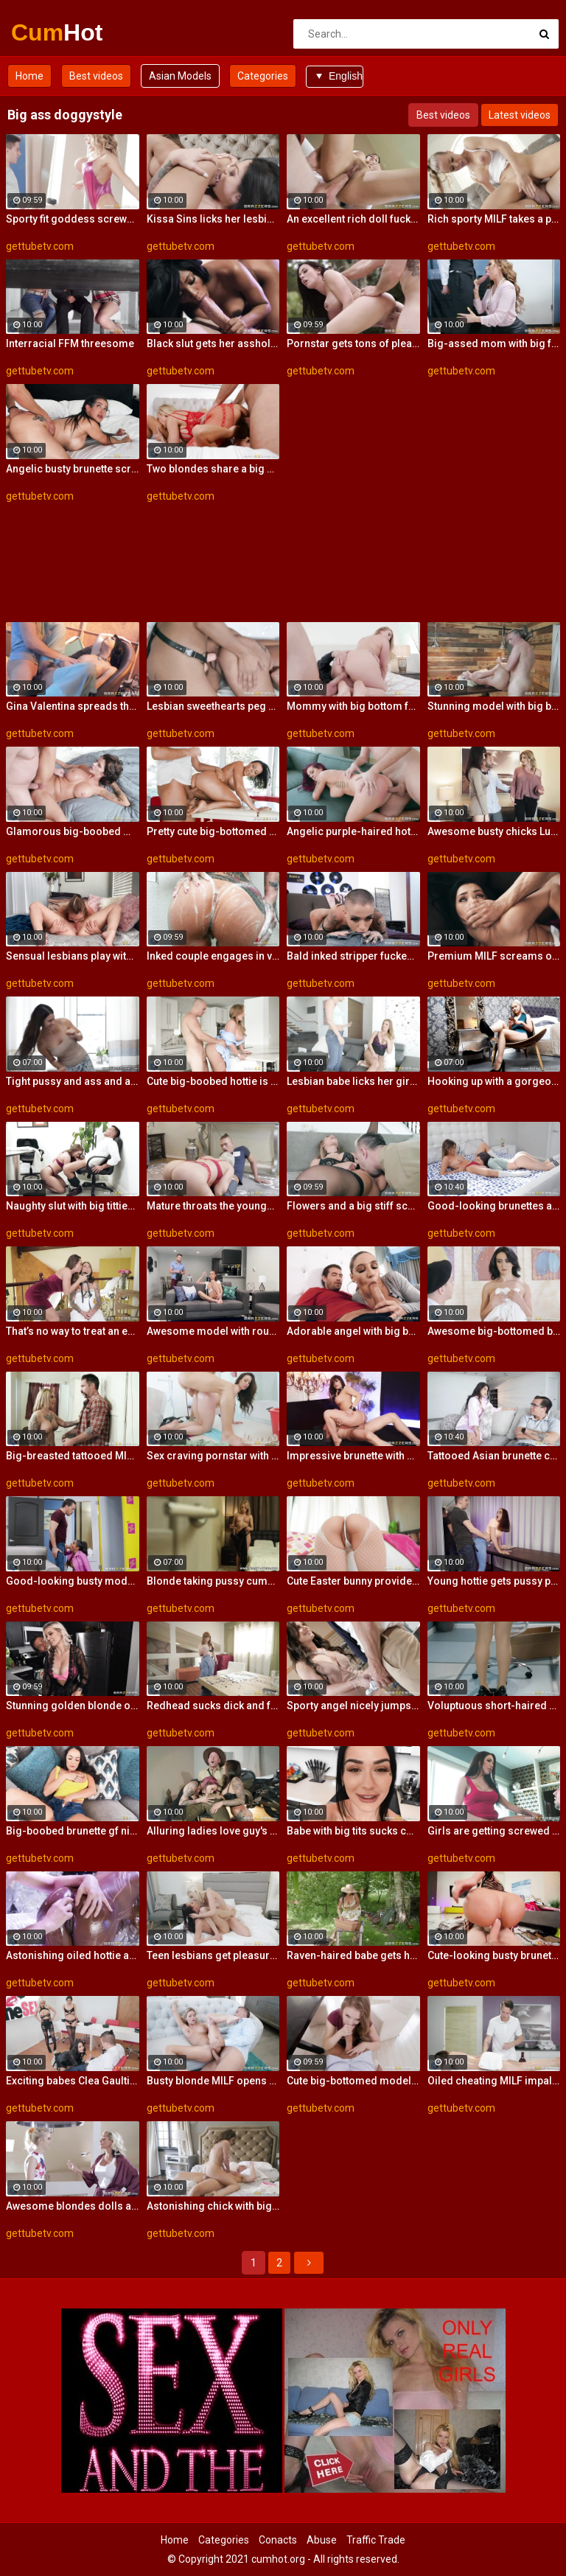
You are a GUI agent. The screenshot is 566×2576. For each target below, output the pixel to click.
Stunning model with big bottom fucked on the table (494, 706)
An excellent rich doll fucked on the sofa (353, 219)
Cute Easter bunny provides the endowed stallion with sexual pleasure (353, 1581)
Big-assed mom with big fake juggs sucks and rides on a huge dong (494, 343)
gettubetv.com (40, 246)
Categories (262, 76)
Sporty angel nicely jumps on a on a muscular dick (353, 1705)
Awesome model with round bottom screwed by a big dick (213, 1331)
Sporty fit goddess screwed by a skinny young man (72, 219)
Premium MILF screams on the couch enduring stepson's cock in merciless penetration (494, 956)
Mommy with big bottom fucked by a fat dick (353, 706)
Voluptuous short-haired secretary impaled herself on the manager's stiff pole (494, 1705)
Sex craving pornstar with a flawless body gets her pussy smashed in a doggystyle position (213, 1456)
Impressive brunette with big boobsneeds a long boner (353, 1456)
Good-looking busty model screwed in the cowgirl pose (72, 1581)
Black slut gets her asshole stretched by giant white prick (213, 343)
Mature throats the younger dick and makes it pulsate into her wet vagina (213, 1206)
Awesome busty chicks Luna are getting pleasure (494, 831)
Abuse (322, 2540)
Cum (49, 32)
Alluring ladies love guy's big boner (213, 1831)
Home (29, 76)
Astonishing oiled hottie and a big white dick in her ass (72, 1955)
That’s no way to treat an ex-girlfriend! (72, 1331)
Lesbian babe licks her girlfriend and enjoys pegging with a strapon (353, 1081)
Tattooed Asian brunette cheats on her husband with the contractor (494, 1456)
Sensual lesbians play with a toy (72, 956)
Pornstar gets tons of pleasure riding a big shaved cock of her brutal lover (353, 343)
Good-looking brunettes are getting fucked (494, 1206)
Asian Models (180, 76)
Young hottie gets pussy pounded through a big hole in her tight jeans (494, 1581)
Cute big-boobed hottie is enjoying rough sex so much (213, 1081)
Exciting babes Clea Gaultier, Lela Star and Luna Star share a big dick (72, 2081)
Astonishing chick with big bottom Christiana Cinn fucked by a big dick (213, 2206)
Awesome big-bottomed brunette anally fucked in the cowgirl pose (494, 1331)
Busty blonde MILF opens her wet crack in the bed (213, 2081)
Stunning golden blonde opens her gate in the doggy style (72, 1705)
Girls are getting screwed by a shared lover (494, 1831)
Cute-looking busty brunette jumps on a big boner (494, 1955)
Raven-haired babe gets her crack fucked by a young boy (353, 1955)
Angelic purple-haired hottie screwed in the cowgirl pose (353, 831)
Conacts (278, 2540)
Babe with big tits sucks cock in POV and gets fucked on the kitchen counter (353, 1831)
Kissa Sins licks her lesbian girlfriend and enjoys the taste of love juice (213, 219)
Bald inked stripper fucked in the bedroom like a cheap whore (353, 956)
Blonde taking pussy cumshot (213, 1581)
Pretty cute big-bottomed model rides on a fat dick (213, 831)
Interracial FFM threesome (70, 343)
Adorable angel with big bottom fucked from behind (353, 1331)
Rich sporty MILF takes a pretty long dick (494, 219)
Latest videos (520, 115)
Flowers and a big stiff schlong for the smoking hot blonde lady (353, 1206)
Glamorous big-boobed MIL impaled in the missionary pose (72, 831)
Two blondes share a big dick (213, 469)
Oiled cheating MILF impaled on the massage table (494, 2081)
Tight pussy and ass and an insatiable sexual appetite (72, 1081)
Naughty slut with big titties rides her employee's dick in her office (72, 1206)
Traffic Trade (375, 2540)
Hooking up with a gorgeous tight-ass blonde (494, 1081)
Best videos (96, 76)
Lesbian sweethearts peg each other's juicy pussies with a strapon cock (213, 706)
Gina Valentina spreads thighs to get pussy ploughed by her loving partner (72, 706)
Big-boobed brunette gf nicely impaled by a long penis (72, 1831)
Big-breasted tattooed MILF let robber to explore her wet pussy (72, 1456)
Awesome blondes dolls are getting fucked (72, 2206)
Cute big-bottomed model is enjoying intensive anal (353, 2081)
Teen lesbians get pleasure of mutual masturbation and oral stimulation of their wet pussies (213, 1955)
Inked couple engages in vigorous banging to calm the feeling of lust (213, 956)
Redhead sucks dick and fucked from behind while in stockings (213, 1705)
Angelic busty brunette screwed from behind (72, 469)
